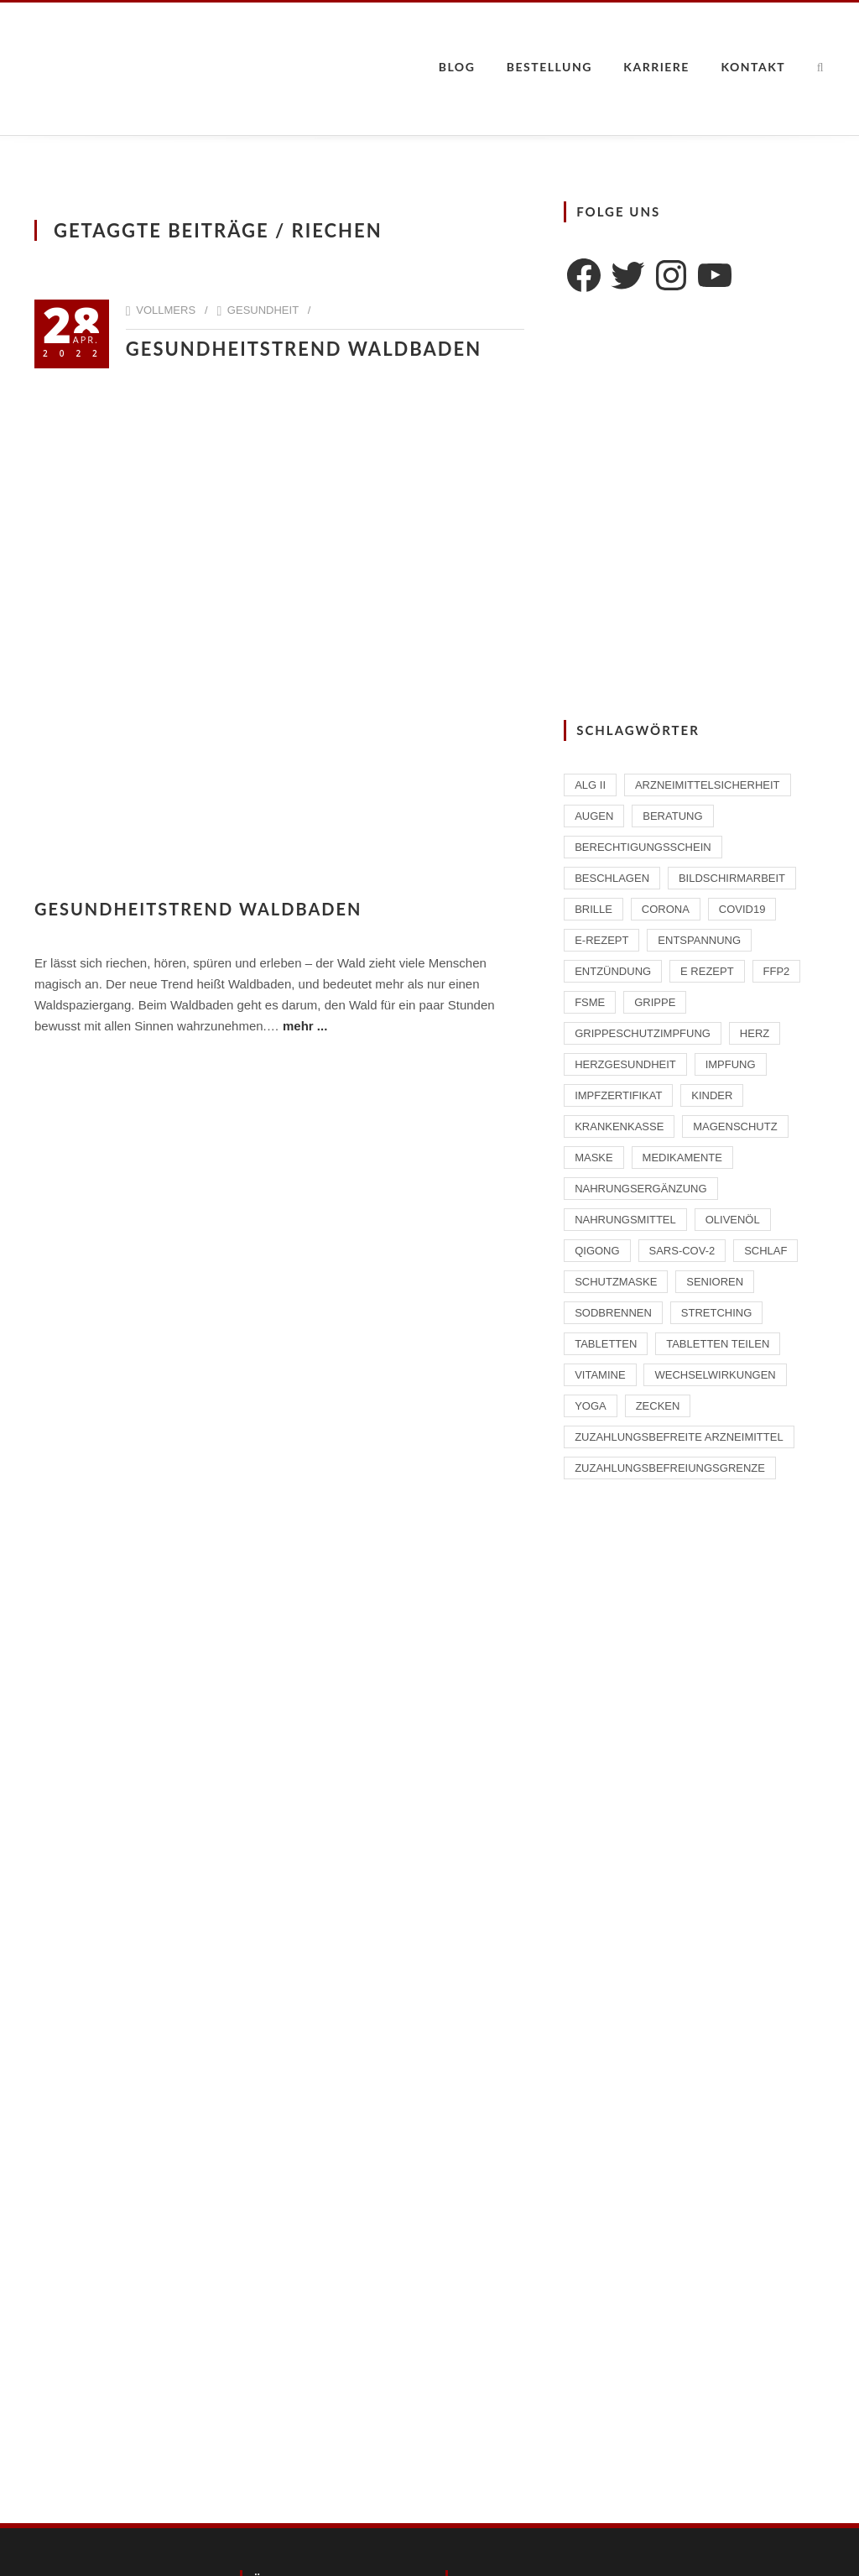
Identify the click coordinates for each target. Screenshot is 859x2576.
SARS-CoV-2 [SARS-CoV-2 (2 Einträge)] (682, 1250)
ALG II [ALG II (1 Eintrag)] (590, 785)
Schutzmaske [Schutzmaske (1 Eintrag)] (616, 1281)
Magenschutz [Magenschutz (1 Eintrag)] (735, 1126)
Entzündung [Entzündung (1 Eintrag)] (613, 971)
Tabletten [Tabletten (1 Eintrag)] (606, 1344)
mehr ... (305, 1026)
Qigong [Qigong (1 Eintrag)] (597, 1250)
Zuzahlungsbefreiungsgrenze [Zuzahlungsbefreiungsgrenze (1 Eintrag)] (670, 1468)
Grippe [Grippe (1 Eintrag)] (654, 1002)
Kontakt (753, 67)
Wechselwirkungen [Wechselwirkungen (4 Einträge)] (714, 1375)
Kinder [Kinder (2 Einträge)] (711, 1095)
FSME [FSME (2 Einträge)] (590, 1002)
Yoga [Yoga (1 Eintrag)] (591, 1406)
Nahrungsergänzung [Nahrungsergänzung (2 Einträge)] (640, 1188)
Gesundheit (263, 310)
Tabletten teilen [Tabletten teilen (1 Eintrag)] (717, 1344)
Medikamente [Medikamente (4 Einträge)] (682, 1157)
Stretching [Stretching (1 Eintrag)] (716, 1312)
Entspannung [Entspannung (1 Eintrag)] (699, 940)
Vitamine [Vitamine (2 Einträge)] (600, 1375)
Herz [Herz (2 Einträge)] (754, 1033)
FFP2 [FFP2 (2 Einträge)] (776, 971)
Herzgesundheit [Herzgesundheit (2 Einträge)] (625, 1064)
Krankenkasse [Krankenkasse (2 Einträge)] (619, 1126)
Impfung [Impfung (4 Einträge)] (730, 1064)
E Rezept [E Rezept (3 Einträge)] (707, 971)
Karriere (656, 67)
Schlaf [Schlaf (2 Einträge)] (765, 1250)
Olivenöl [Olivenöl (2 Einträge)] (732, 1219)
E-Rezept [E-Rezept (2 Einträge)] (601, 940)
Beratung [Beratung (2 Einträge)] (672, 816)
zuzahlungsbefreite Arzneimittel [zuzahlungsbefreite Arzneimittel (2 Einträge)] (679, 1437)
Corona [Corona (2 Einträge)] (666, 909)
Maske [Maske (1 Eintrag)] (594, 1157)
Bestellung (549, 67)
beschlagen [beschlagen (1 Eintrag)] (612, 878)
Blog (457, 67)
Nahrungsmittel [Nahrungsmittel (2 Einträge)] (625, 1219)
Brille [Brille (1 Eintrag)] (593, 909)
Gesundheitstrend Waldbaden (304, 348)
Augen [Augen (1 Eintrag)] (594, 816)
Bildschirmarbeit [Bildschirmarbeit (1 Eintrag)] (732, 878)
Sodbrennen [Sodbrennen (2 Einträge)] (613, 1312)
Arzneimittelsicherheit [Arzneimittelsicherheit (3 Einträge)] (707, 785)
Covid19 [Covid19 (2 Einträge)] (742, 909)
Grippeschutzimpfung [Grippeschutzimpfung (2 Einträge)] (643, 1033)
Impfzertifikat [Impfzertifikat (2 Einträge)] (618, 1095)
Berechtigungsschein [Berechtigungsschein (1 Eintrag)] (643, 847)
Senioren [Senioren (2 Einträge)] (714, 1281)
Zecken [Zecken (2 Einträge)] (658, 1406)
